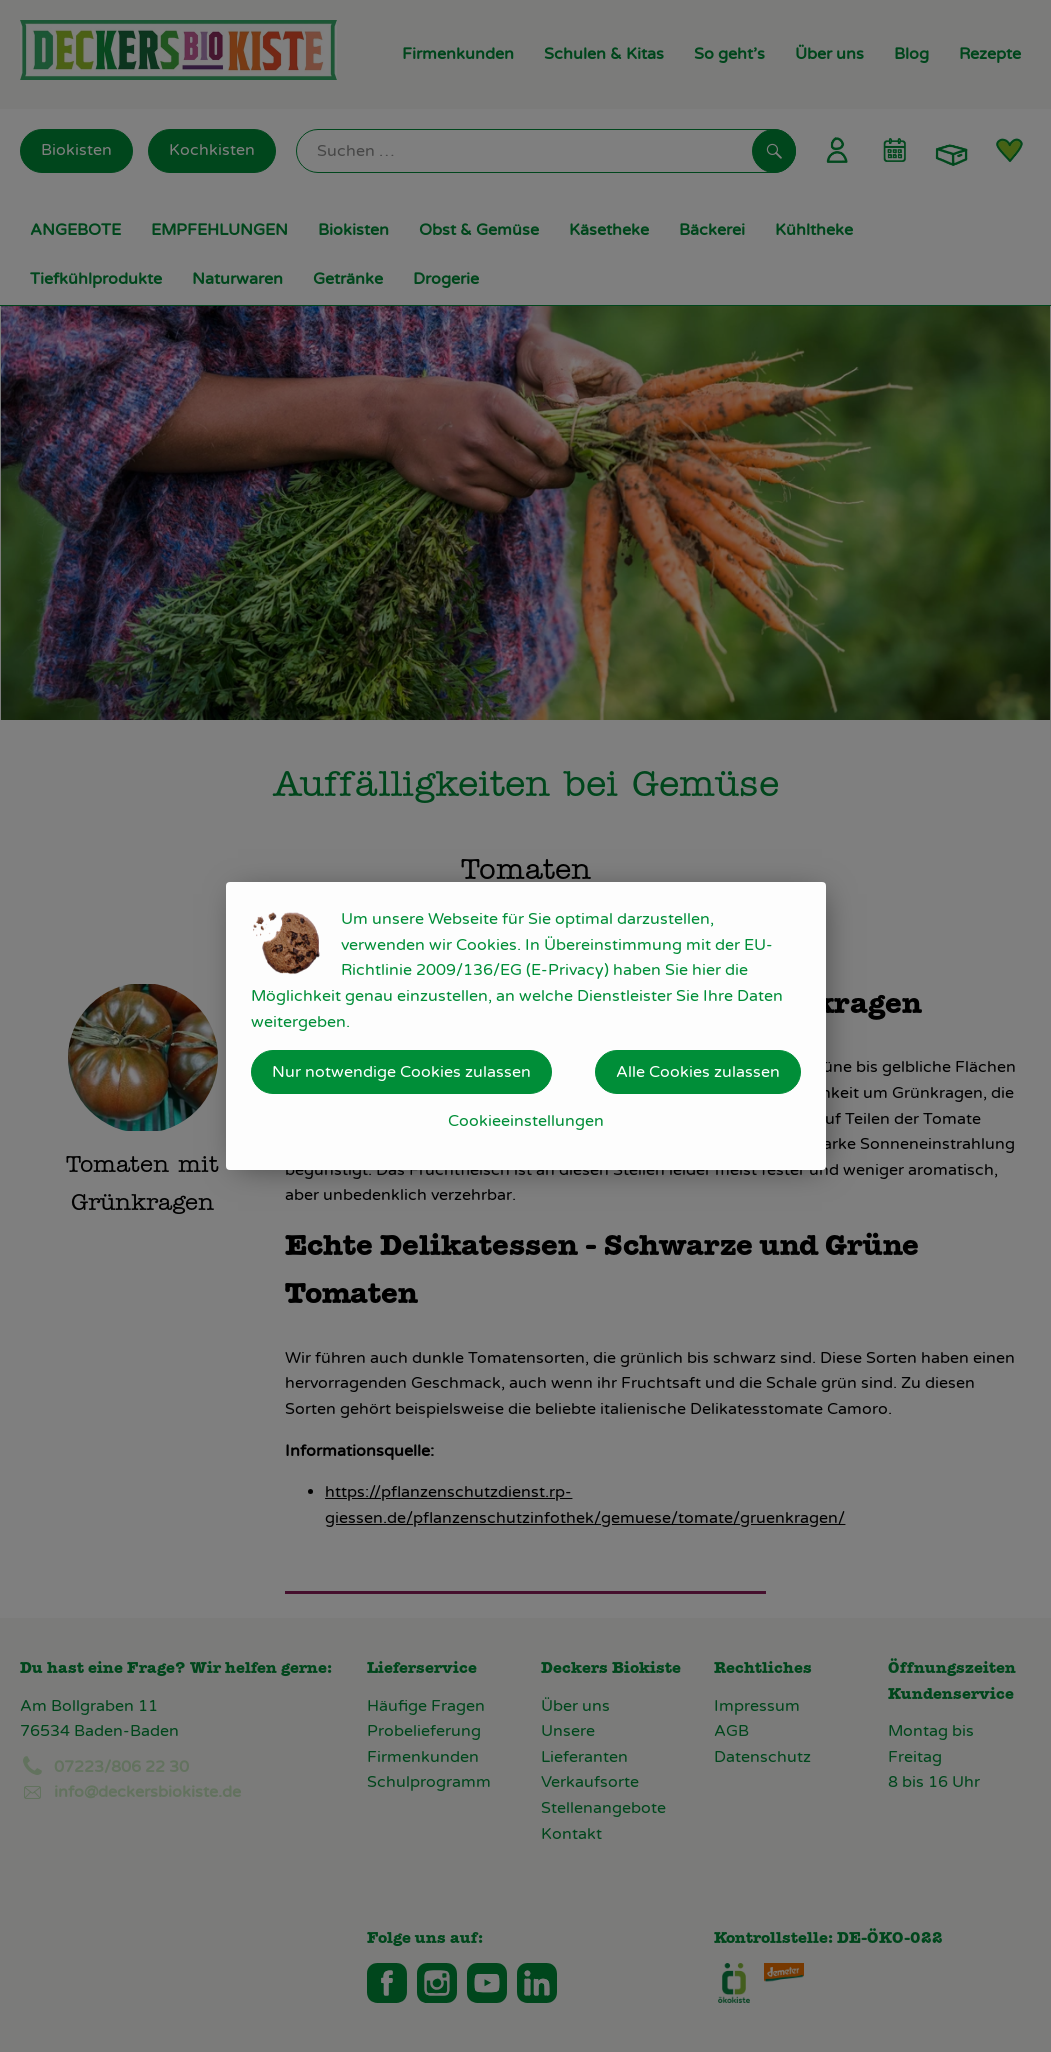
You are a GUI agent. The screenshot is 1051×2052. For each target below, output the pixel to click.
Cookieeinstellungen (526, 1121)
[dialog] (525, 1026)
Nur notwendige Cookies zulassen (401, 1072)
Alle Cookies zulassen (698, 1072)
